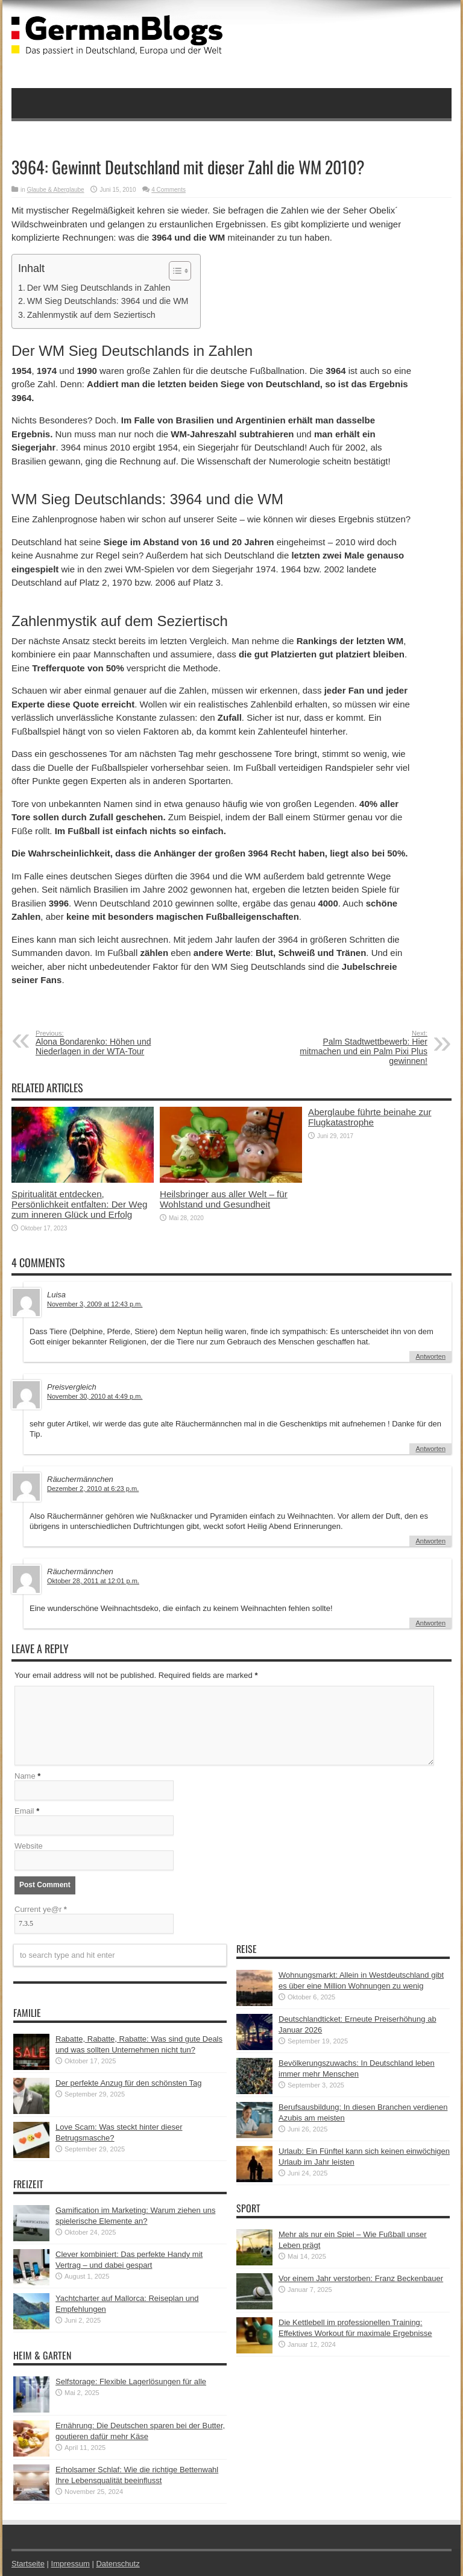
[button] (174, 271)
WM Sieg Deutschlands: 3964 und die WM (108, 301)
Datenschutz (117, 2563)
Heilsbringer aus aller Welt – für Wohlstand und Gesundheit (224, 1199)
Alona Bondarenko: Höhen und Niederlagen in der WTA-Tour (109, 1043)
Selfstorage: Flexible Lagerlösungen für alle (130, 2381)
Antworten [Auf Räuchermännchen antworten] (430, 1541)
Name (25, 1775)
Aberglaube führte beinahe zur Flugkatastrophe (370, 1117)
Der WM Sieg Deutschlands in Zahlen (99, 288)
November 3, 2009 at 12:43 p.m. (94, 1304)
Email (24, 1810)
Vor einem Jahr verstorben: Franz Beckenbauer (361, 2278)
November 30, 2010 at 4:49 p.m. (94, 1396)
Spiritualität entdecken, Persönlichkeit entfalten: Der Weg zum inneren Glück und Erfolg (79, 1204)
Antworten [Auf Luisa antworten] (430, 1356)
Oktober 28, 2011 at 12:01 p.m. (93, 1580)
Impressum (70, 2563)
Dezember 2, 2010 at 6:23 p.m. (93, 1488)
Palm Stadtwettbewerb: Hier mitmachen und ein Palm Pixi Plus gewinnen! (353, 1048)
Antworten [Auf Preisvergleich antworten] (430, 1448)
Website (28, 1845)
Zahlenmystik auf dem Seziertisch (91, 315)
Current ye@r (40, 1909)
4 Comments (168, 189)
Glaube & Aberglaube (55, 189)
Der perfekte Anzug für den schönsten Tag (128, 2082)
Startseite (28, 2563)
